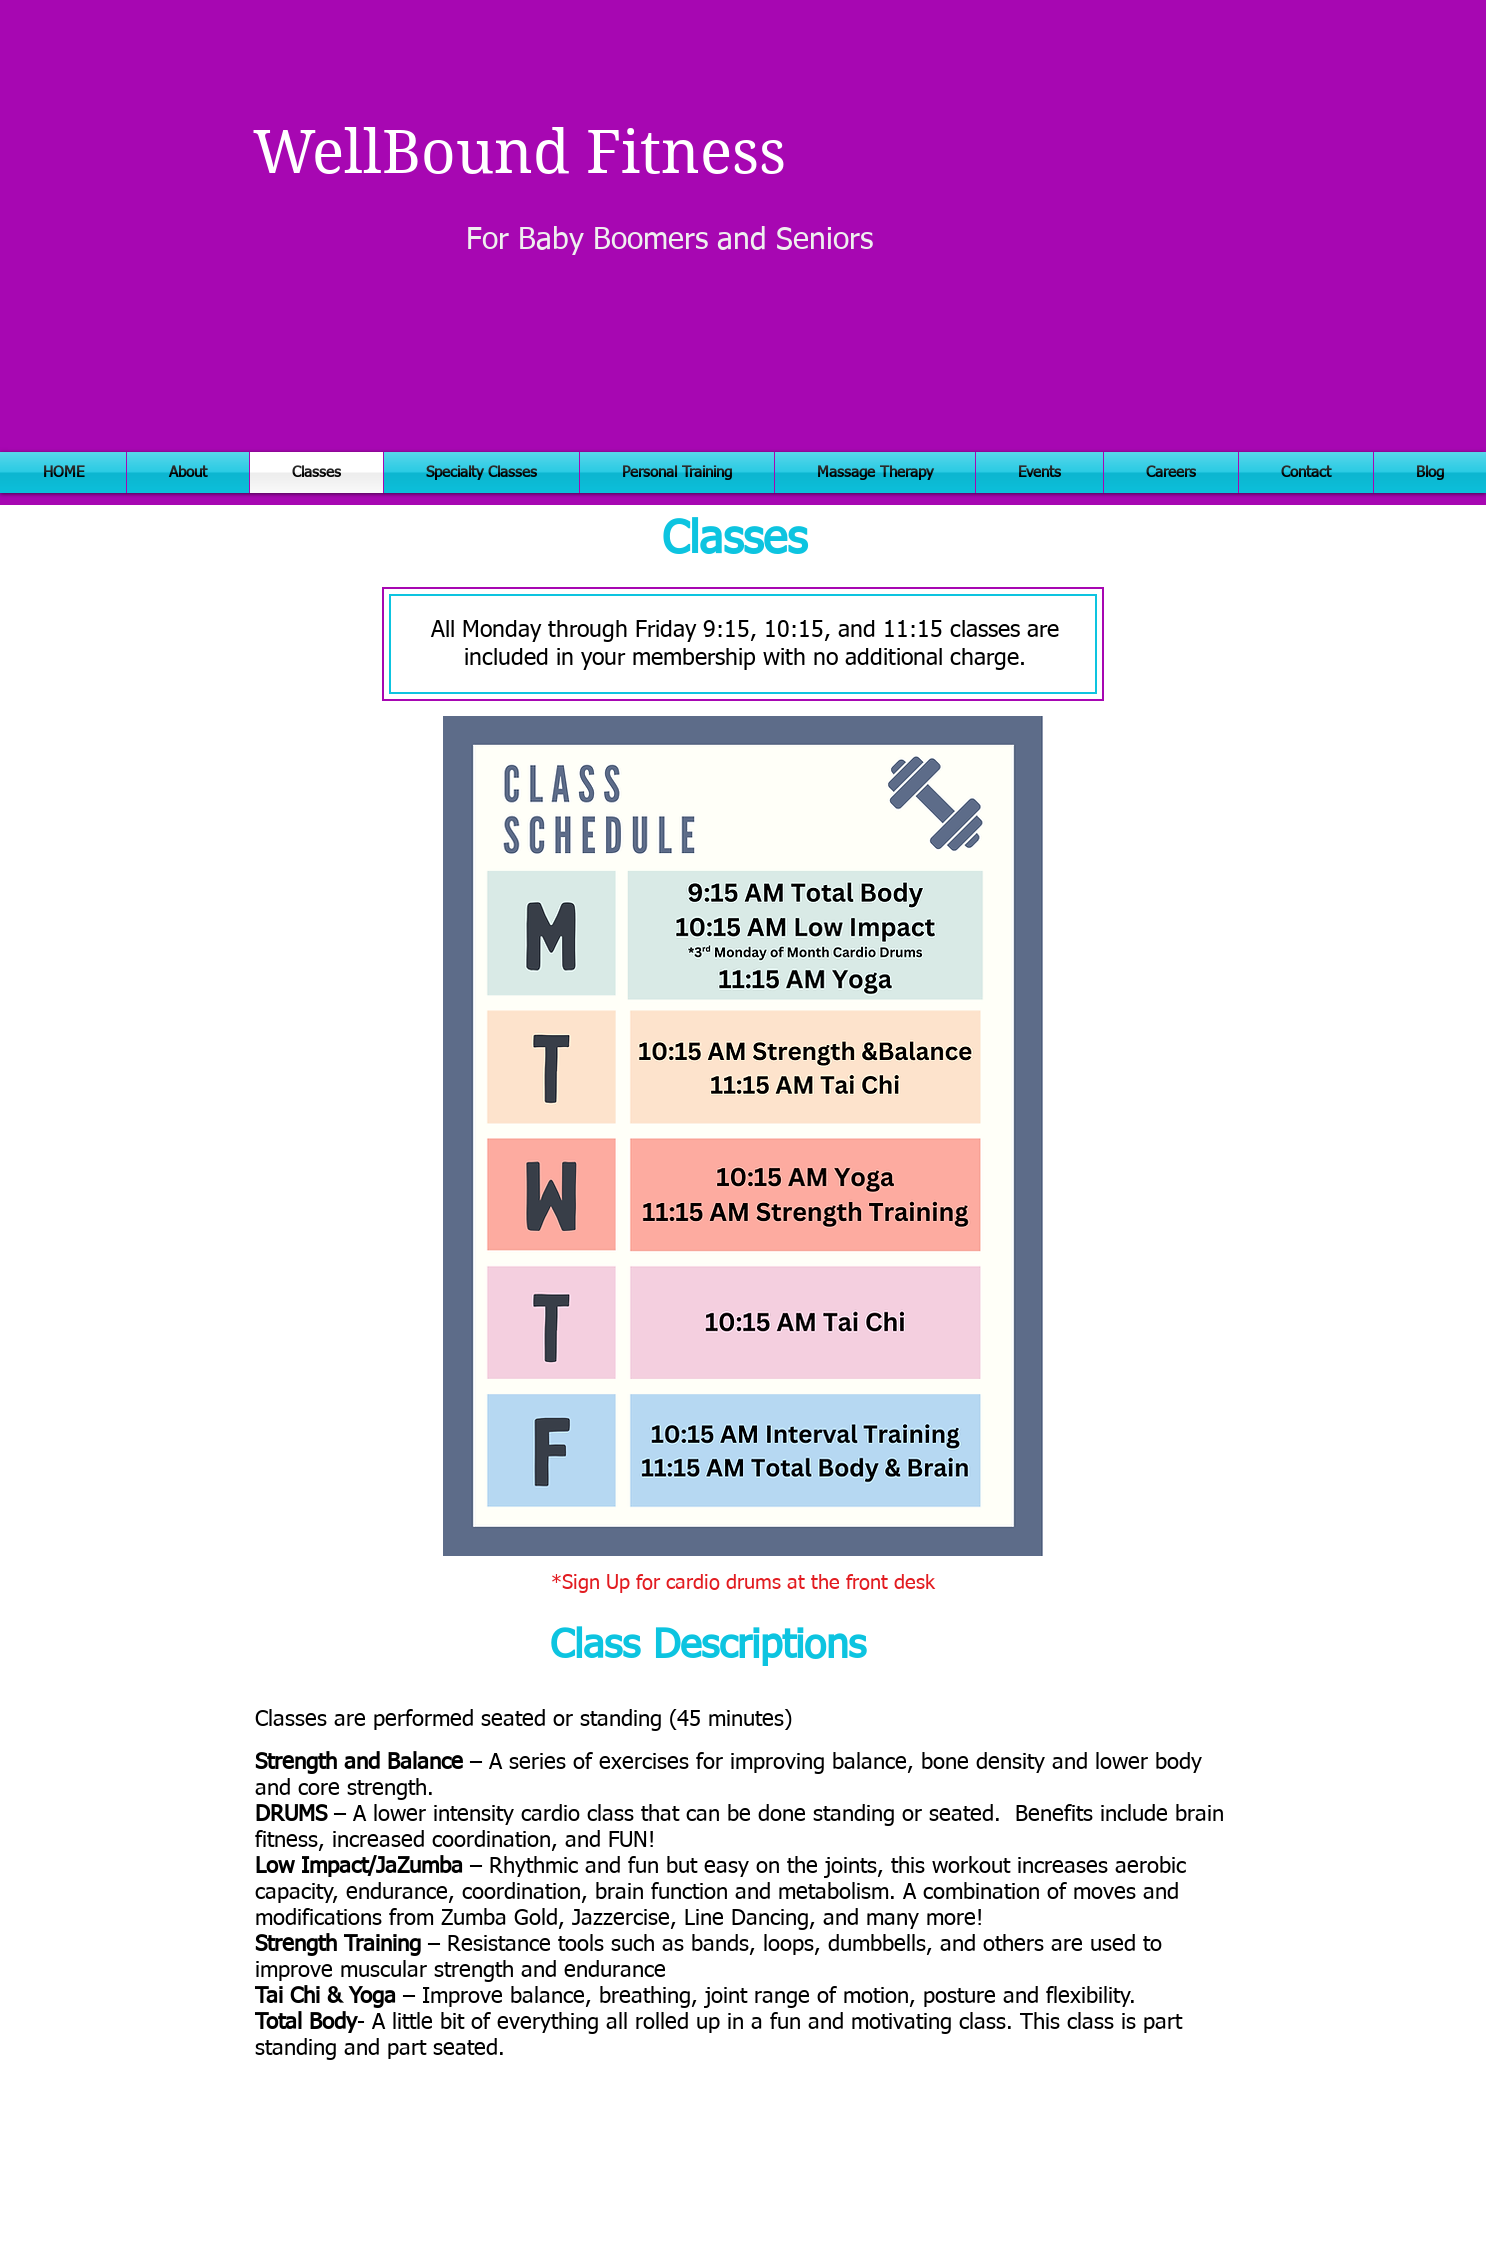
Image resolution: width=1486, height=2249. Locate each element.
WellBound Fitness (519, 152)
